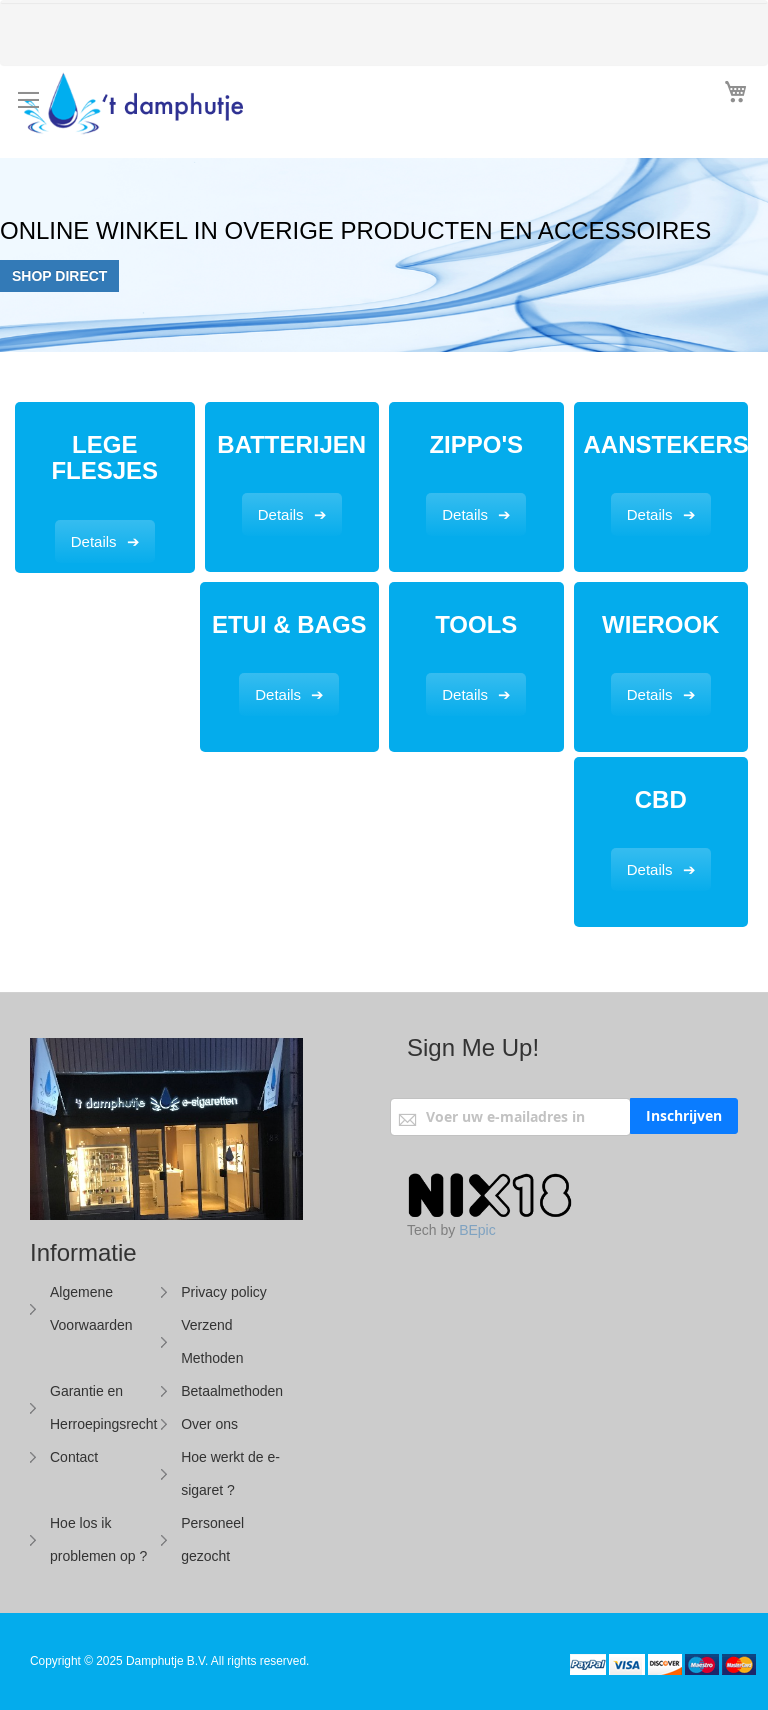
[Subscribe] (684, 1116)
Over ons (209, 1424)
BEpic (477, 1230)
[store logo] (186, 108)
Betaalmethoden (232, 1391)
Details (94, 541)
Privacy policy (224, 1292)
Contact (74, 1457)
